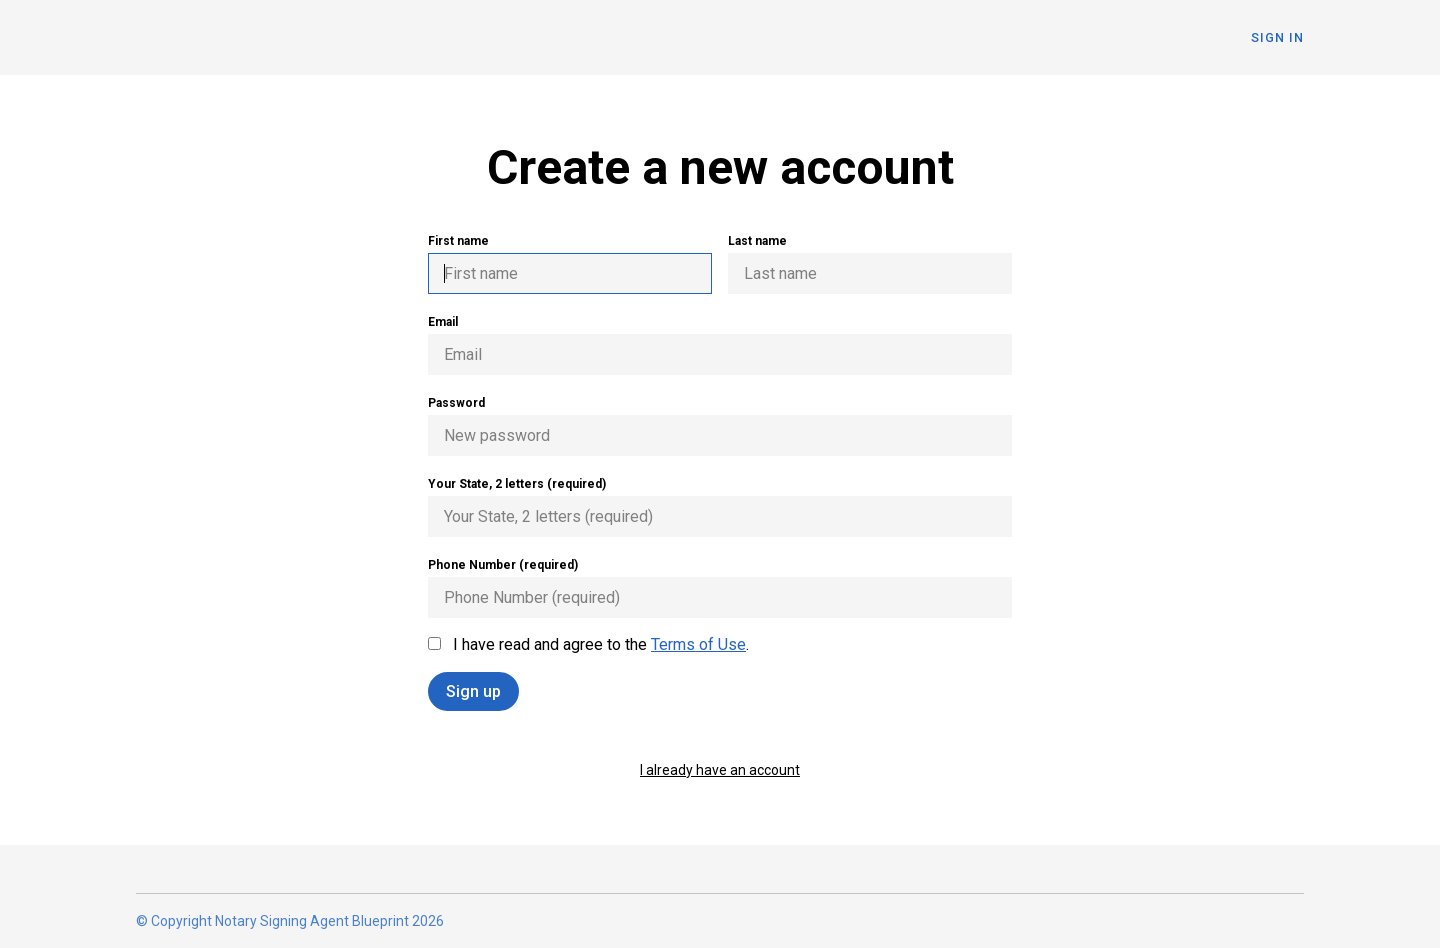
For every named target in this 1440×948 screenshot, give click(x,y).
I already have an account (720, 770)
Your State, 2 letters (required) (720, 507)
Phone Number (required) (720, 588)
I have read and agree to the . (588, 644)
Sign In (1277, 37)
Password (720, 426)
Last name (870, 264)
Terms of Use (698, 644)
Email (720, 345)
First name (570, 264)
